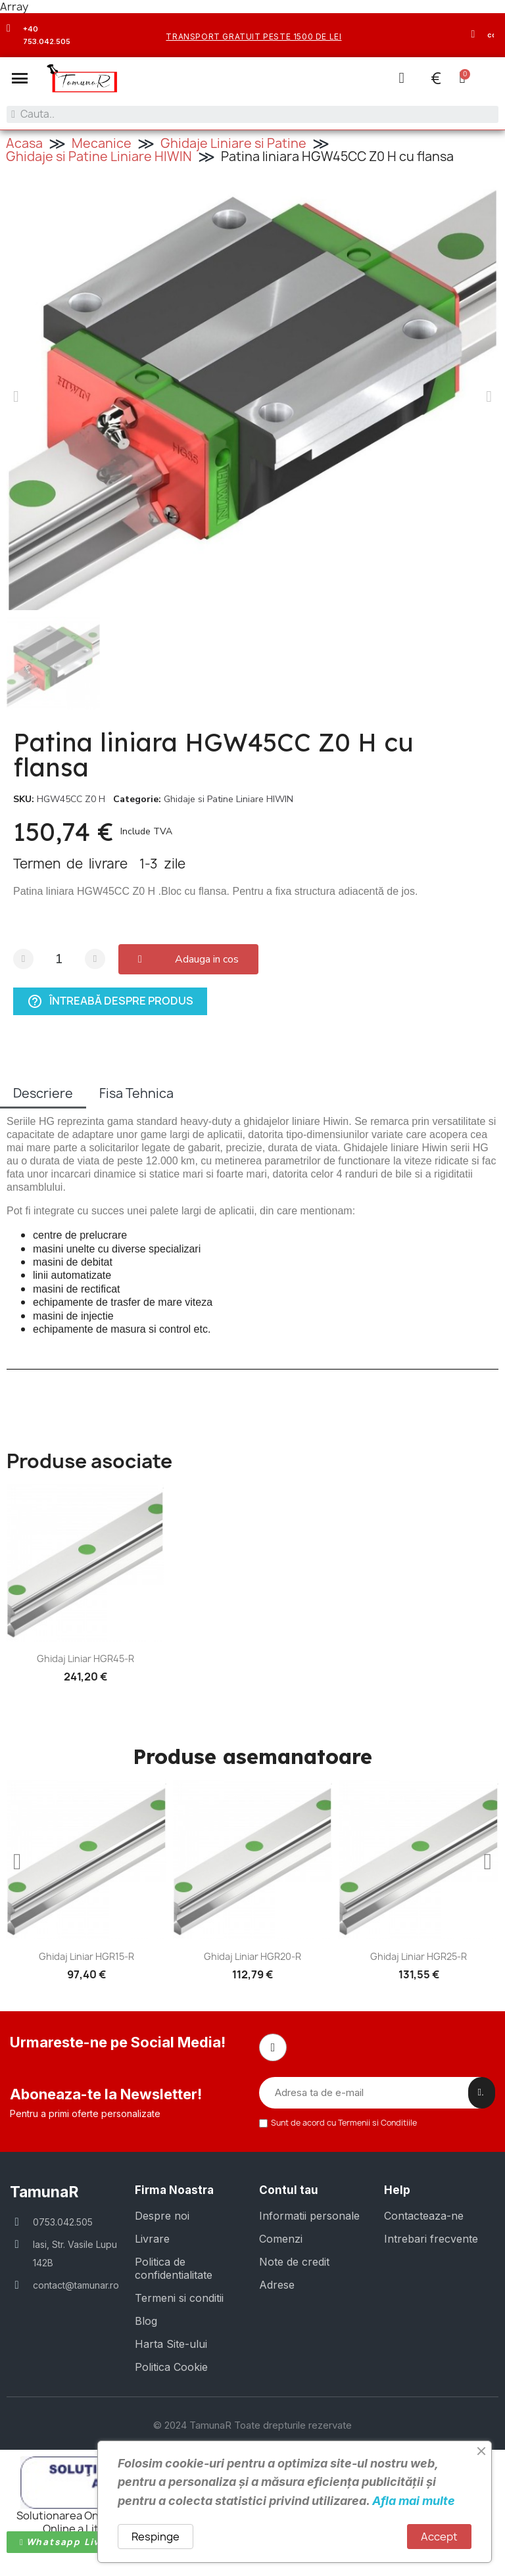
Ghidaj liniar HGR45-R (85, 1658)
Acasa (24, 142)
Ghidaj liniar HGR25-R (418, 1955)
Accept (439, 2536)
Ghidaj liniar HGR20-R (252, 1955)
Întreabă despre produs (110, 1001)
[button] (20, 78)
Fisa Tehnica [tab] (136, 1092)
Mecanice (102, 142)
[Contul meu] (401, 78)
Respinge (156, 2536)
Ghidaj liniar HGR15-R (86, 1955)
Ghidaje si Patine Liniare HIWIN (99, 155)
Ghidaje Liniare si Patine (233, 142)
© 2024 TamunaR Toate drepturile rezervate (252, 2424)
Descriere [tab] (43, 1092)
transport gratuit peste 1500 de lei (253, 36)
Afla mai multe (413, 2501)
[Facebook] (273, 2047)
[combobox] (252, 114)
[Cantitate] (59, 958)
